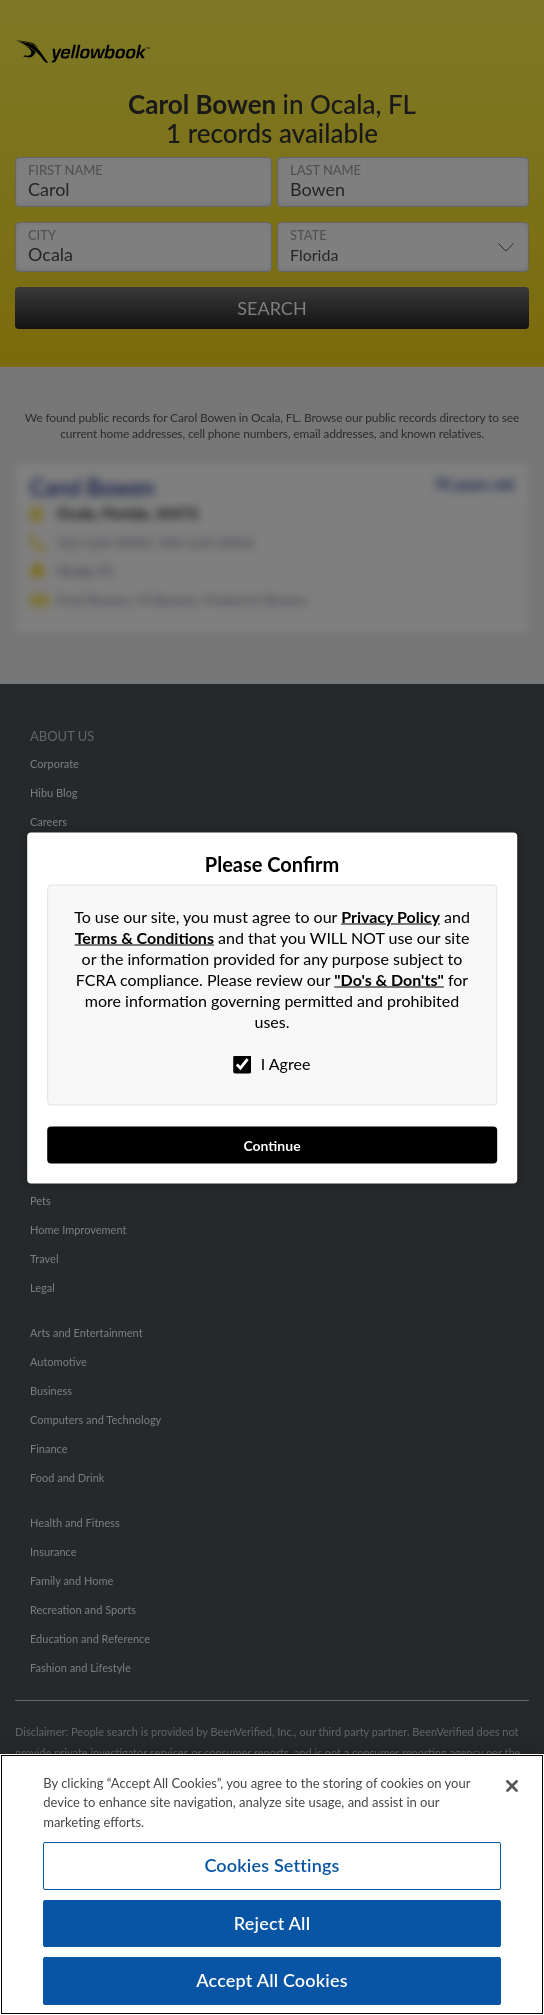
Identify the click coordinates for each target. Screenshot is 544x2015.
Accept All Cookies (272, 1980)
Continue (271, 1144)
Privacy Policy (390, 915)
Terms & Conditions (144, 936)
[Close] (512, 1786)
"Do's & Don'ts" (389, 978)
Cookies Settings (271, 1865)
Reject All (272, 1923)
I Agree (272, 1063)
